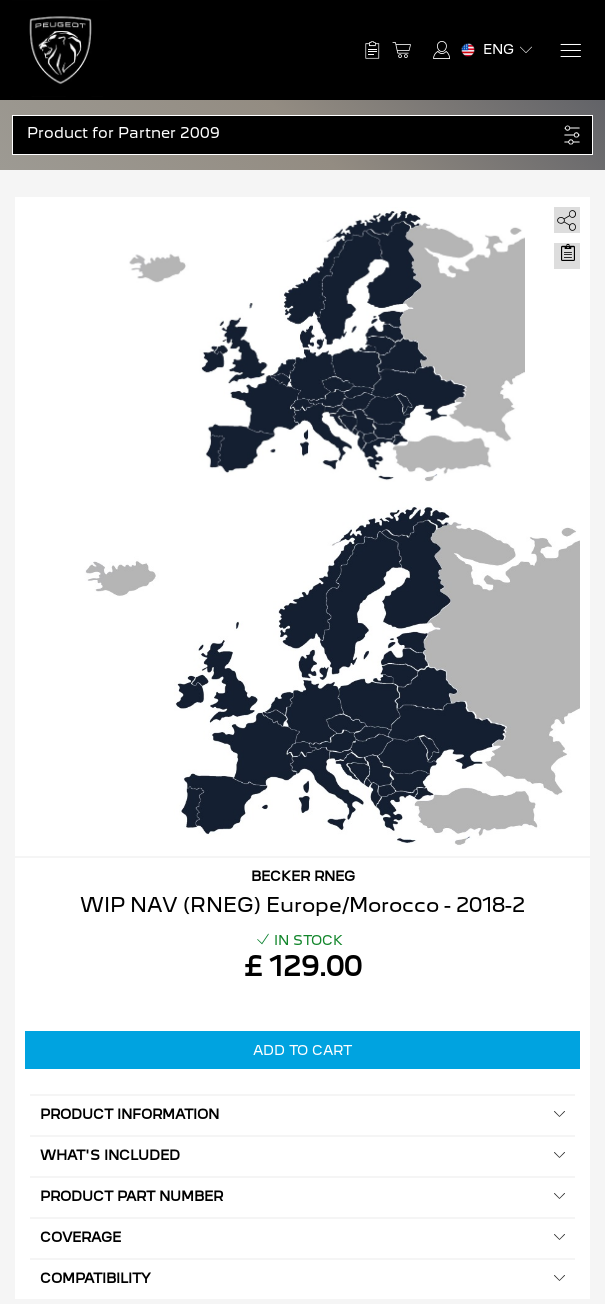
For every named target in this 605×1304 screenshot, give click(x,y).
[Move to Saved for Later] (567, 253)
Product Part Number (302, 1196)
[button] (292, 133)
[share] (563, 216)
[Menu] (569, 50)
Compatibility (302, 1278)
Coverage (302, 1237)
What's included (302, 1155)
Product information (302, 1114)
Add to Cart (302, 1050)
